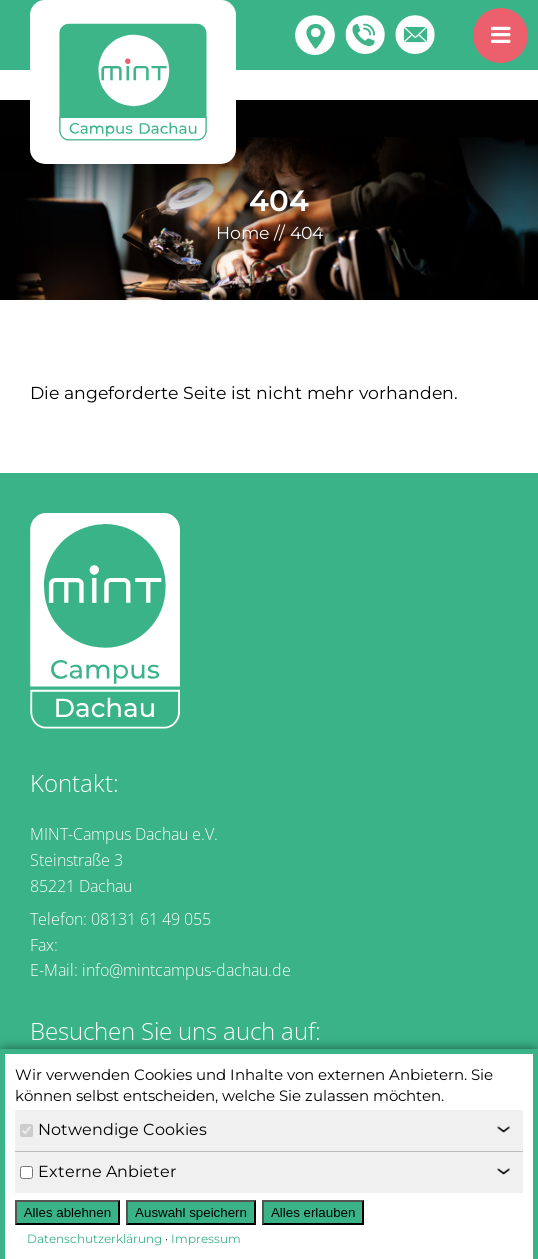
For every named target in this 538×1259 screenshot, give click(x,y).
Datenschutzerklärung (94, 1238)
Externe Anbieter (98, 1171)
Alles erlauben (313, 1212)
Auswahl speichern (191, 1212)
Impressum (206, 1238)
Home (242, 232)
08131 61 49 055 (151, 919)
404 (306, 232)
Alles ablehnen (67, 1212)
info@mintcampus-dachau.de (186, 970)
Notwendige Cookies (113, 1129)
